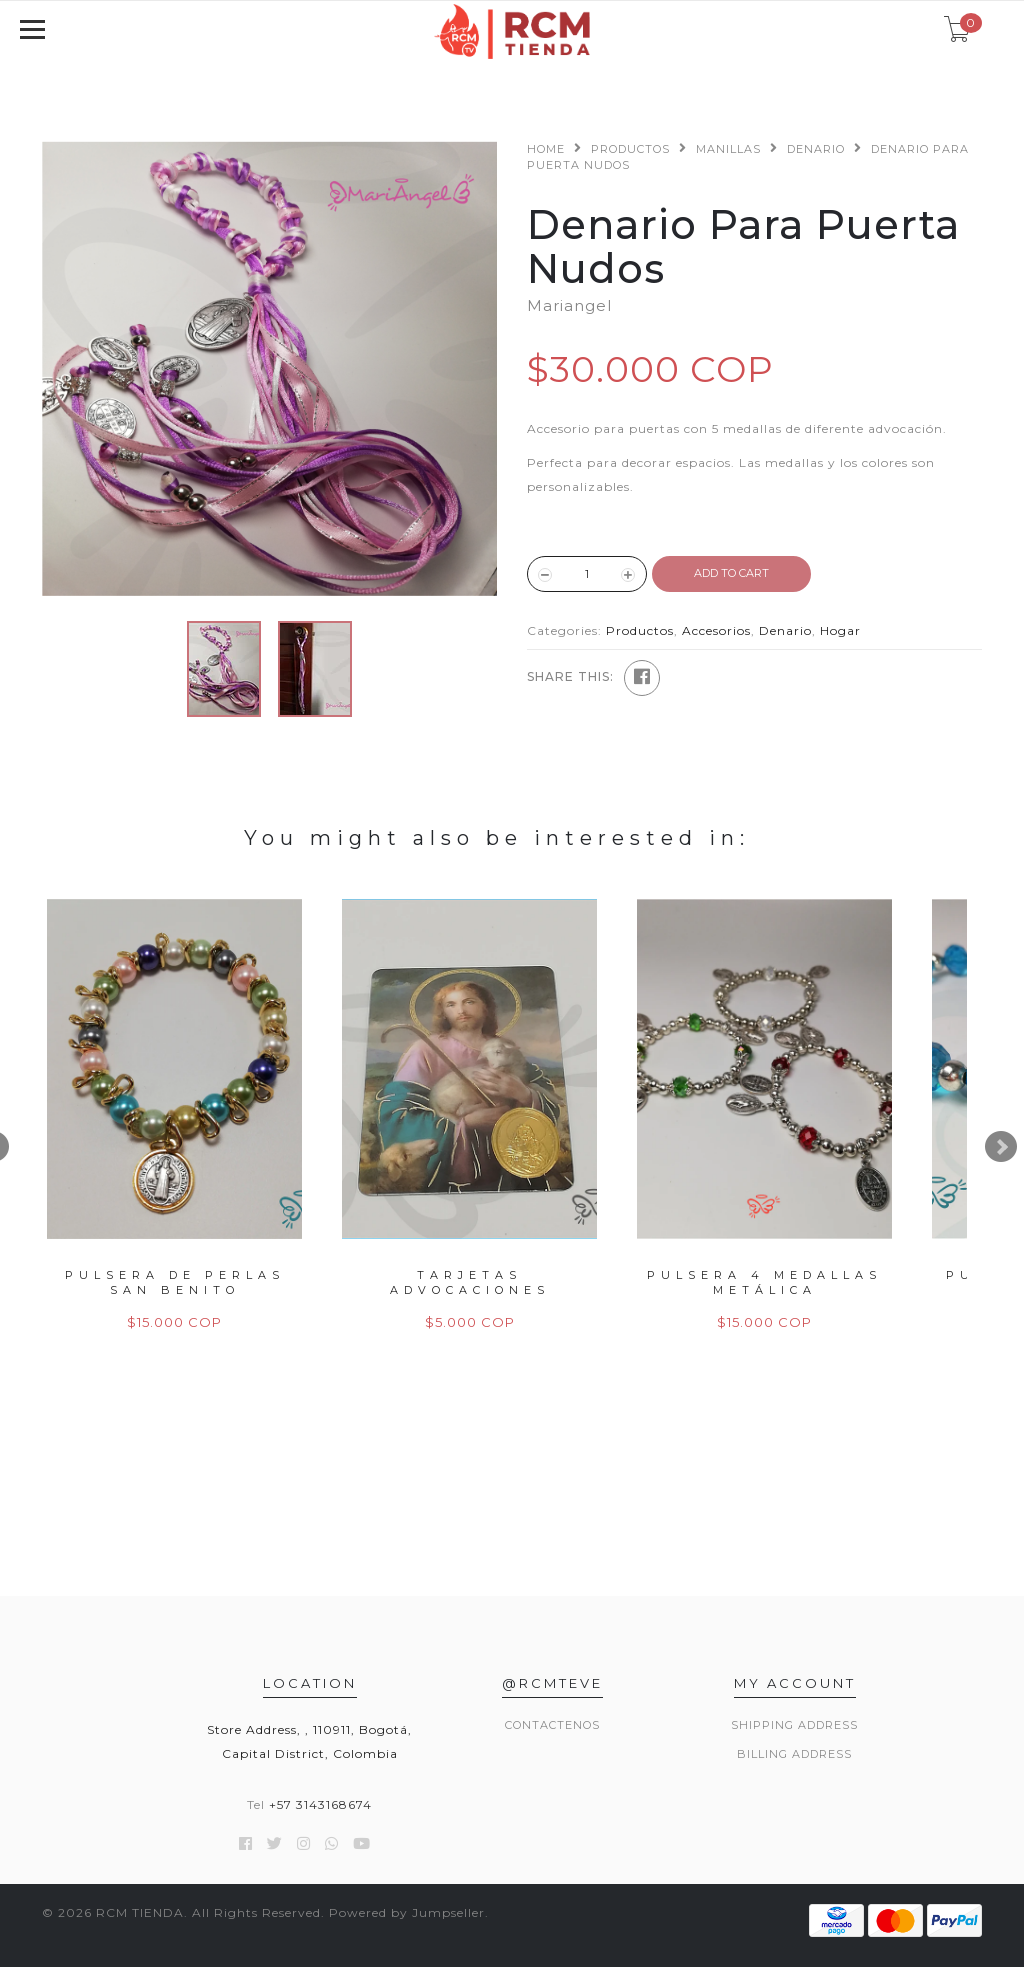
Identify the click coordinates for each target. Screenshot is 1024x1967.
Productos (630, 149)
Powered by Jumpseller (407, 1912)
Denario (816, 149)
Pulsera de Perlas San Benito (175, 1282)
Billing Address (794, 1754)
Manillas (728, 149)
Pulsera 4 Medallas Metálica (764, 1282)
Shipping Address (794, 1725)
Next (1001, 1147)
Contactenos (552, 1725)
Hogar (840, 630)
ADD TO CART (731, 573)
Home (546, 149)
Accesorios (716, 630)
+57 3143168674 (320, 1804)
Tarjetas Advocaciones (470, 1282)
